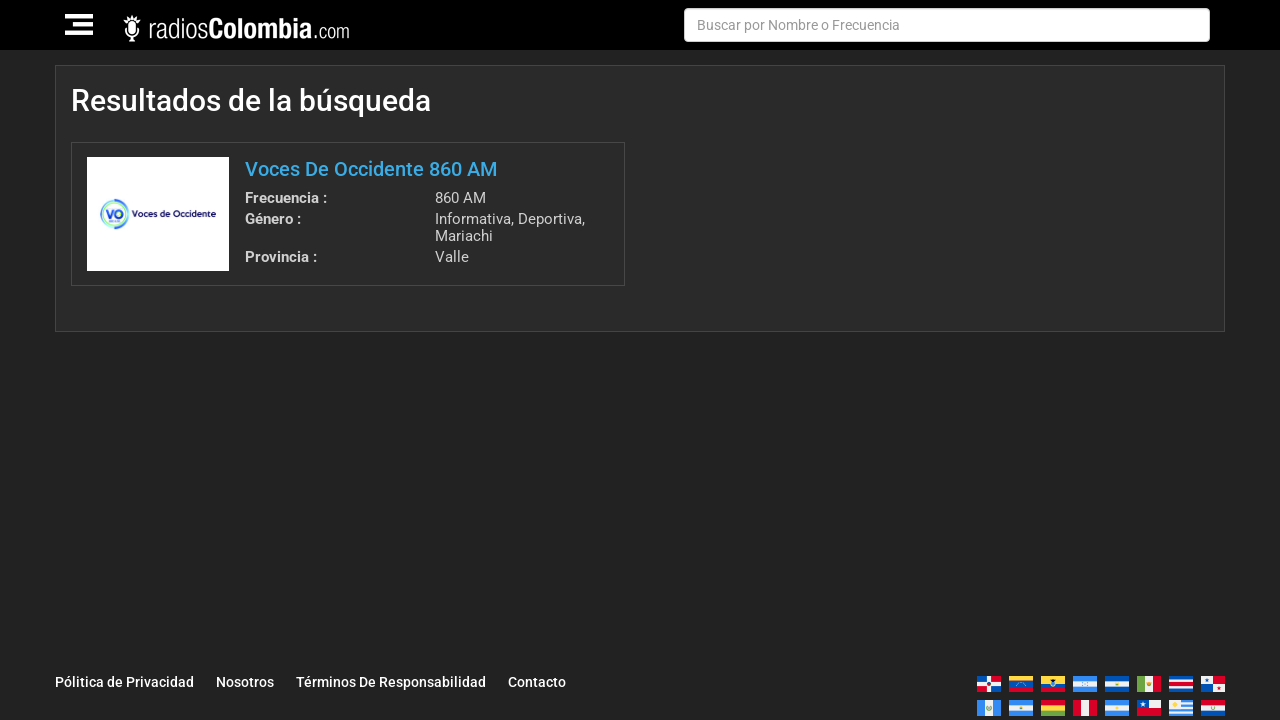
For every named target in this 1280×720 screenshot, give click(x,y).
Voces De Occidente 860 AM (371, 169)
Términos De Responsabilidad (391, 682)
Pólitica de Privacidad (124, 682)
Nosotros (245, 682)
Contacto (537, 682)
